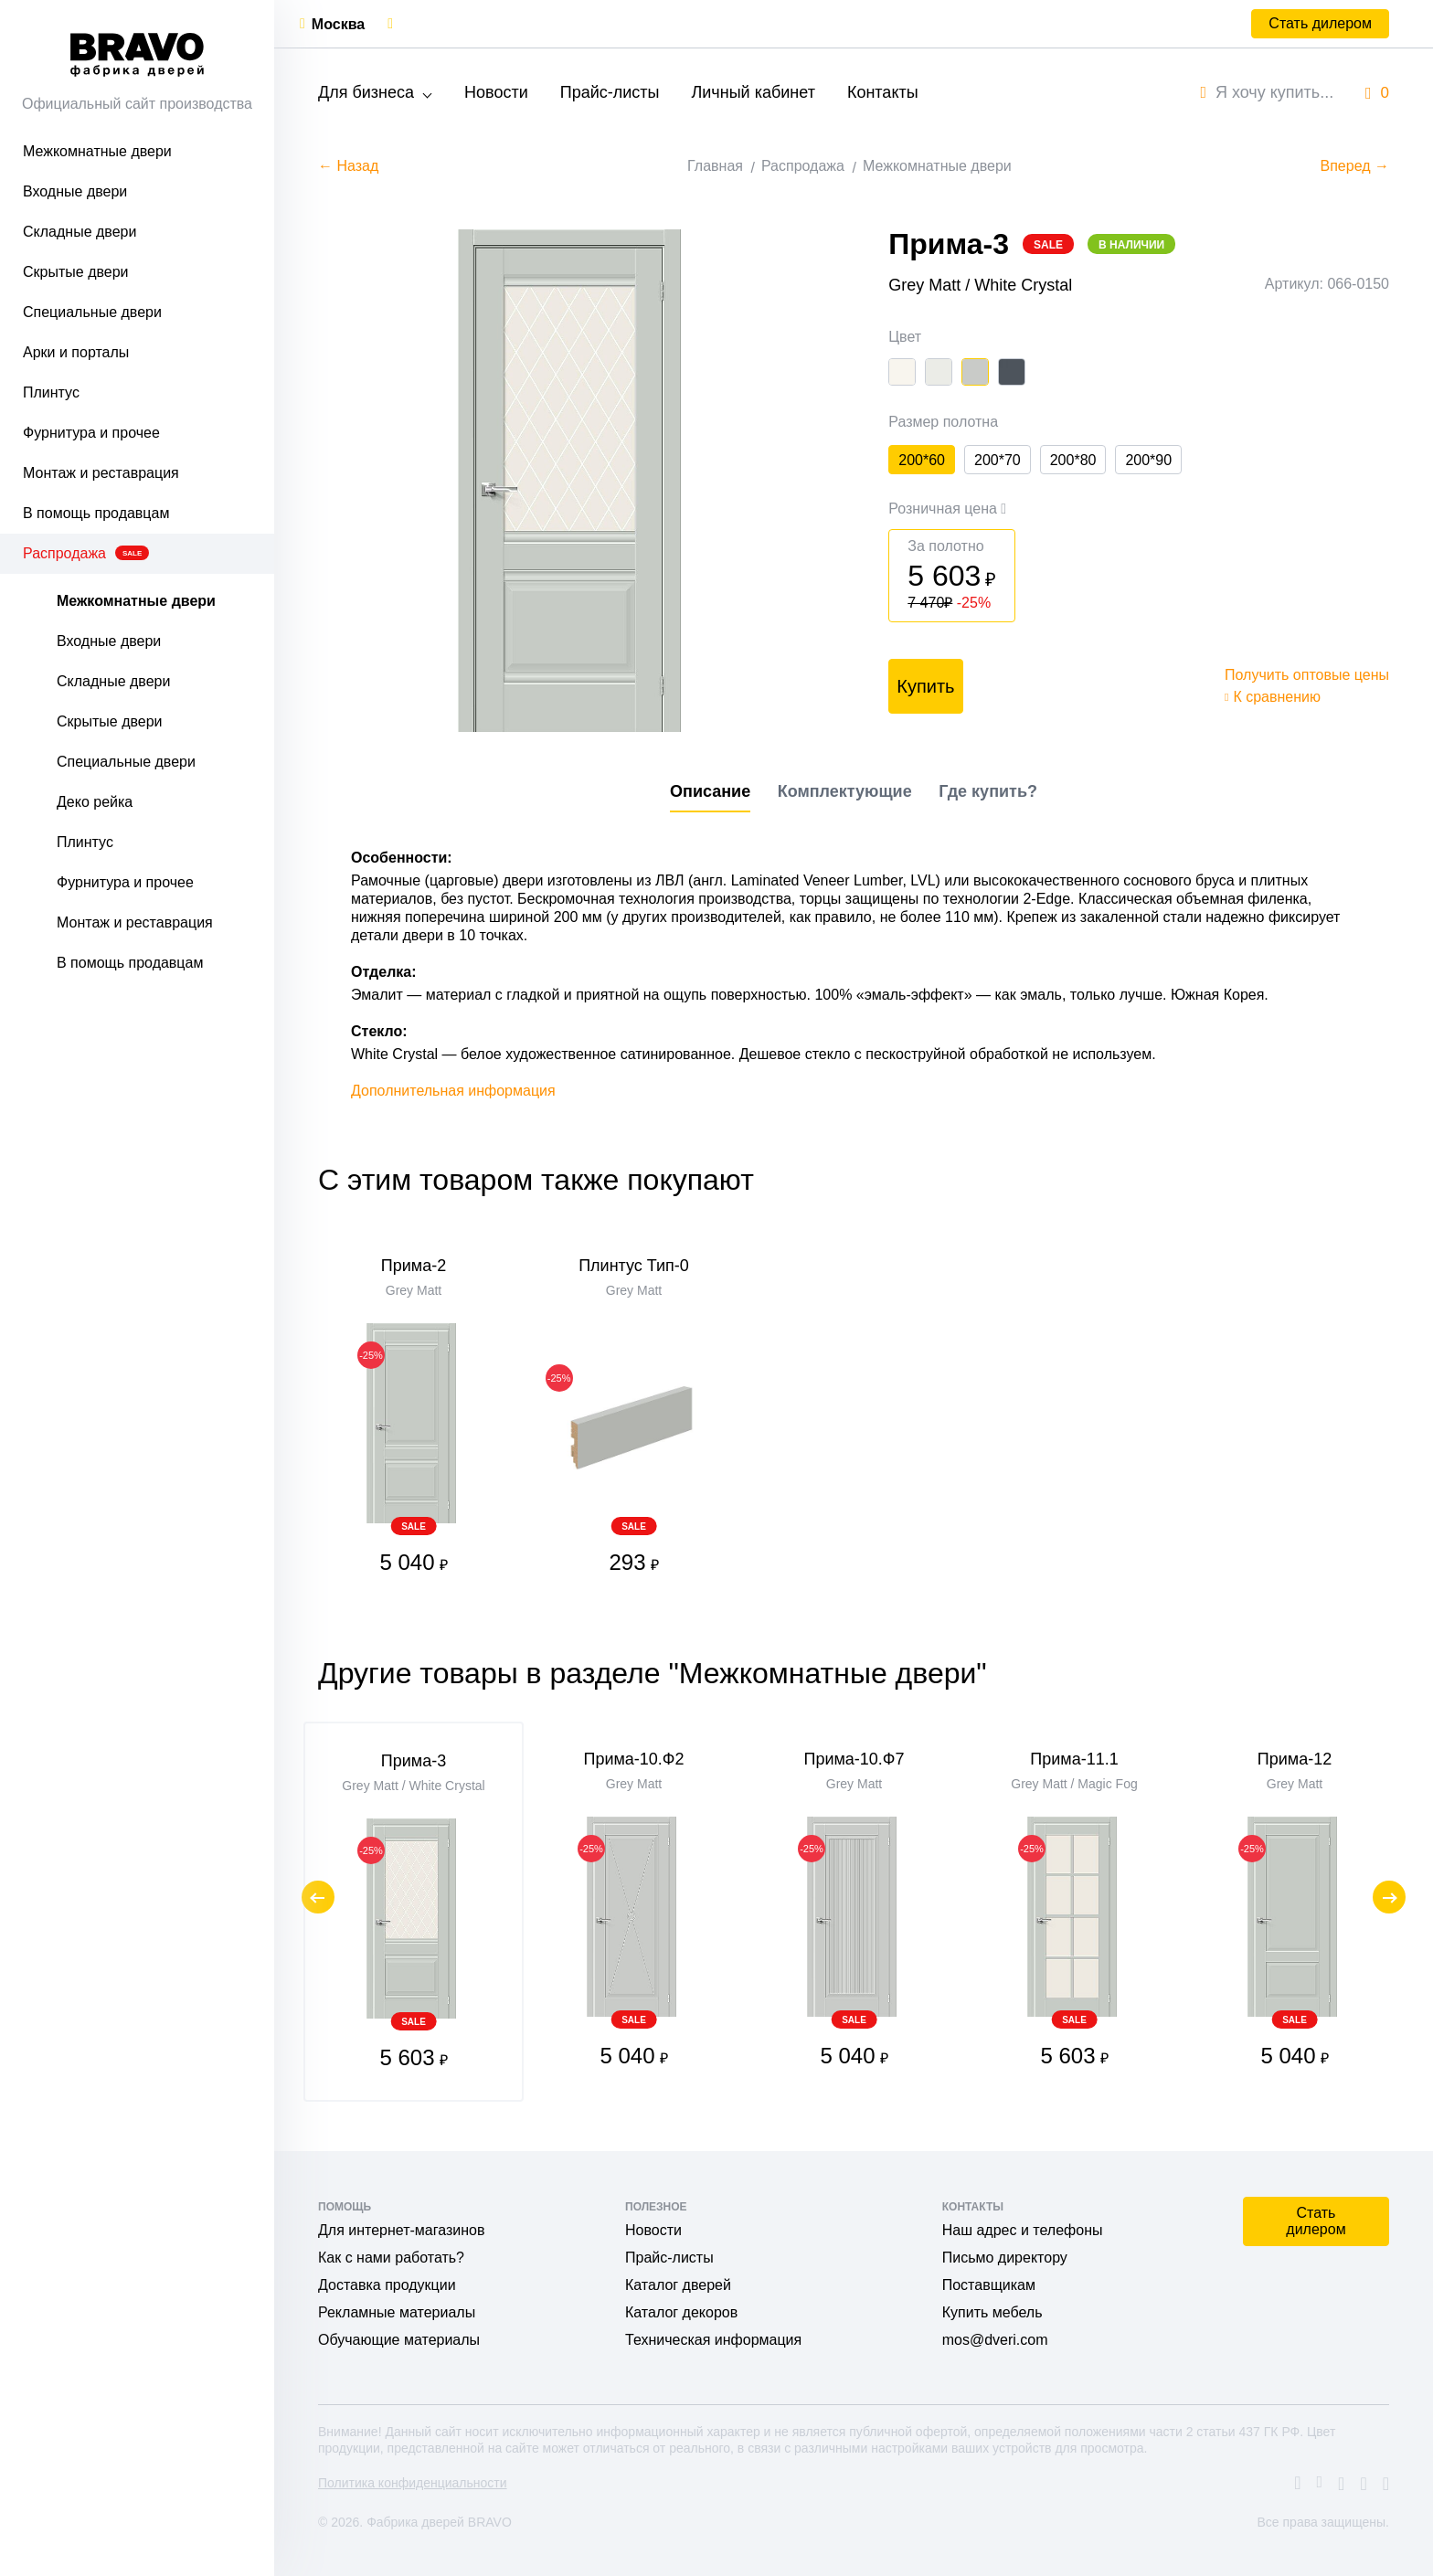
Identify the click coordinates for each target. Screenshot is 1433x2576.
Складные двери (79, 231)
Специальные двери (92, 312)
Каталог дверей (678, 2285)
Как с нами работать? (391, 2257)
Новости (496, 92)
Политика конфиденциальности (412, 2482)
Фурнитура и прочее (91, 432)
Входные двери (75, 191)
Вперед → (1355, 166)
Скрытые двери (76, 272)
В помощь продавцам (96, 513)
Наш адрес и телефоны (1022, 2230)
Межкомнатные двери (97, 151)
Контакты (882, 92)
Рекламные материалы (396, 2312)
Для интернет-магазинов (401, 2230)
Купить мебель (992, 2312)
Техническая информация (713, 2340)
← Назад (348, 166)
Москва (338, 24)
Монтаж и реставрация (101, 473)
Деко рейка (95, 802)
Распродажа (86, 553)
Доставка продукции (387, 2285)
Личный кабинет (752, 92)
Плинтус (51, 392)
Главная (715, 166)
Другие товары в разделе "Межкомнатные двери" (652, 1673)
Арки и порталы (76, 352)
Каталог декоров (681, 2312)
